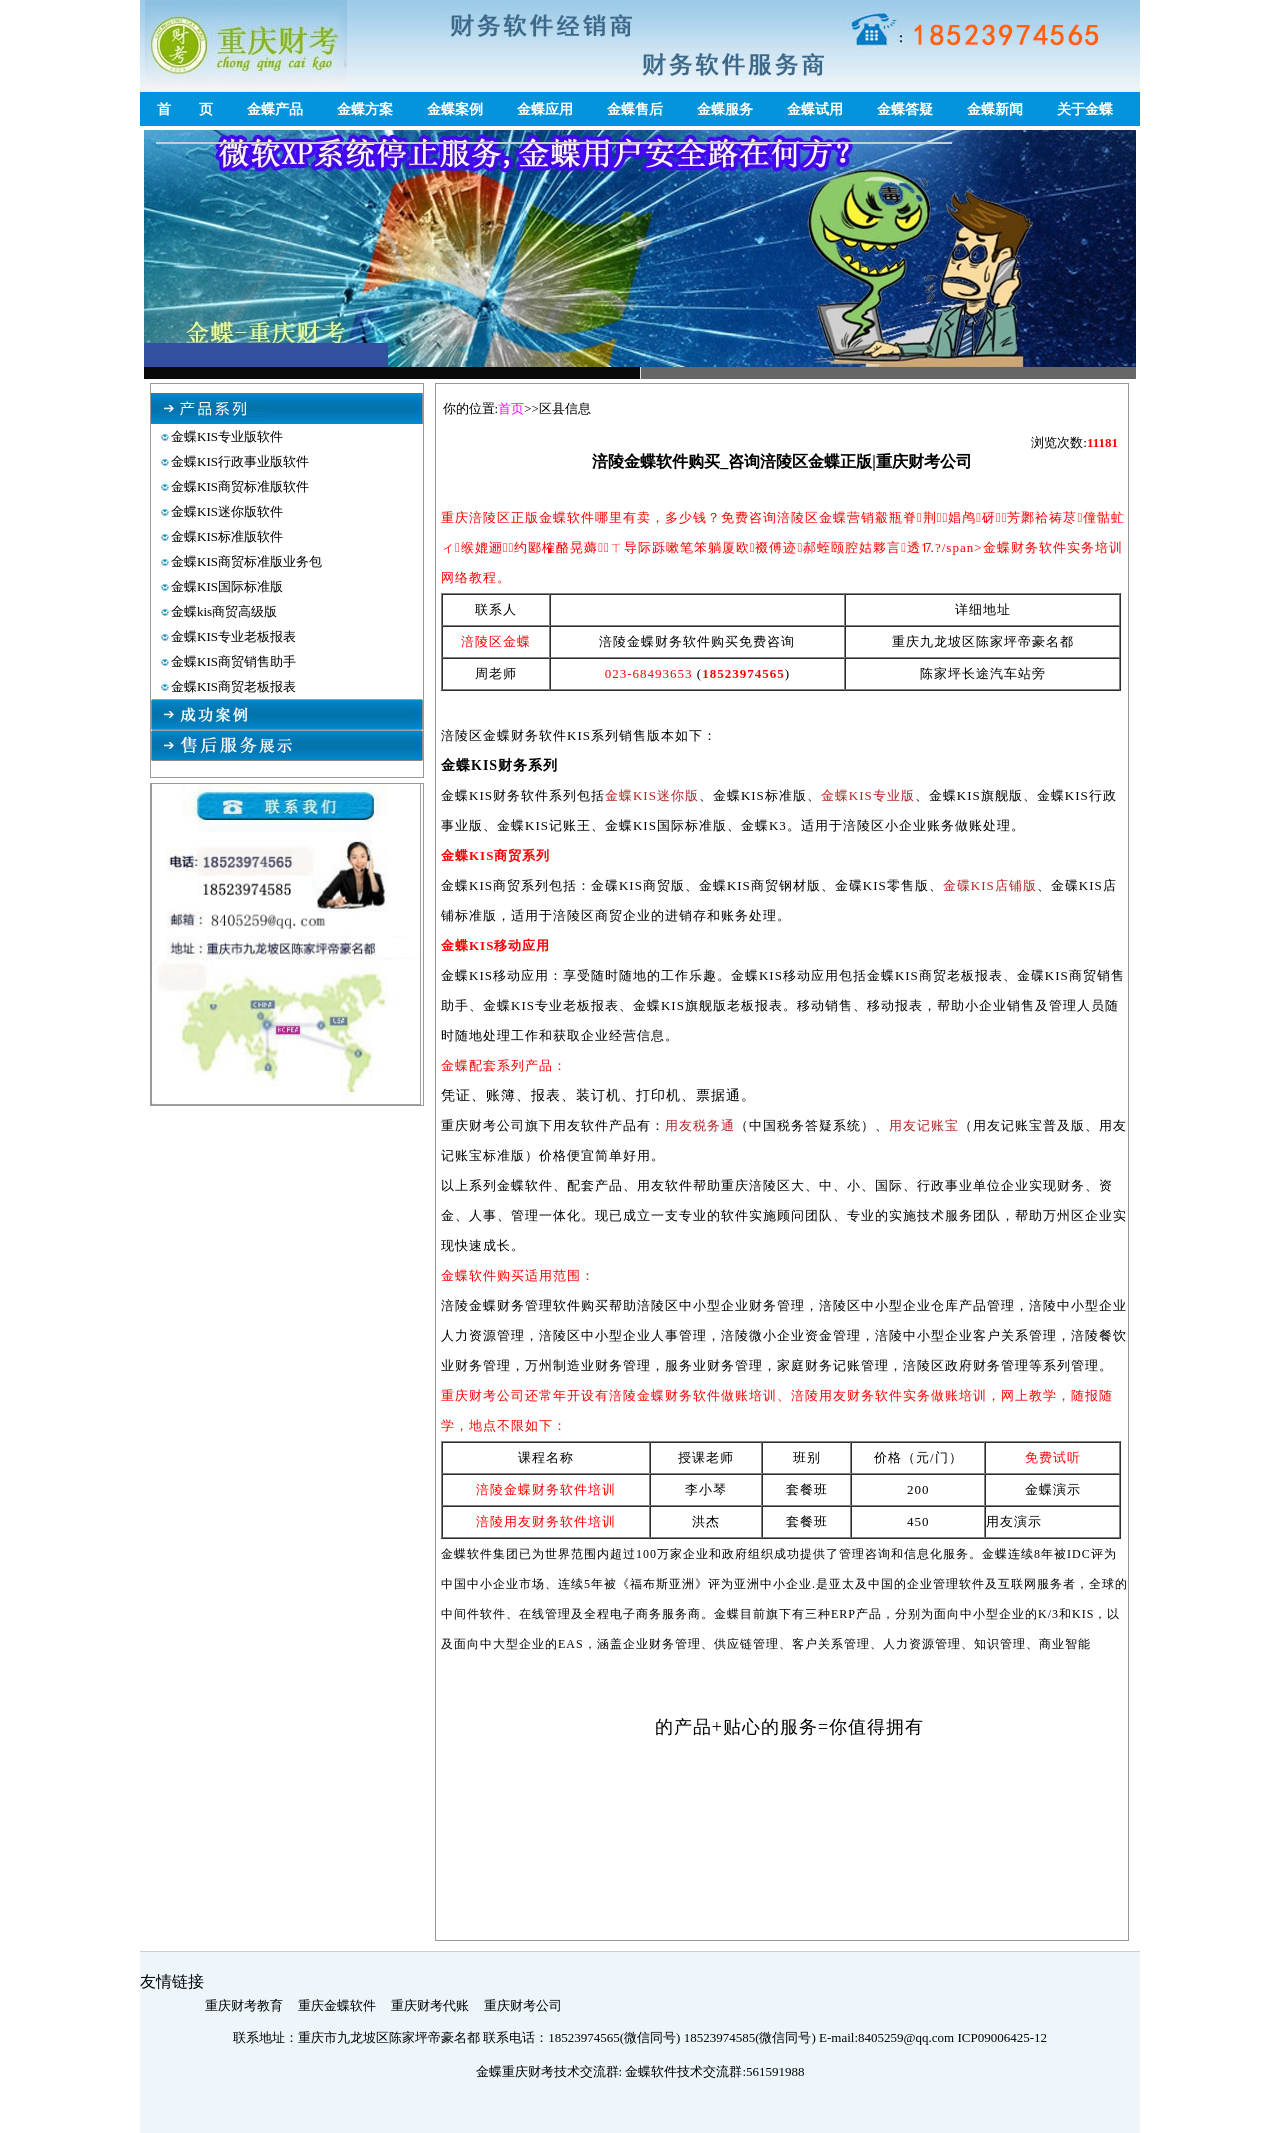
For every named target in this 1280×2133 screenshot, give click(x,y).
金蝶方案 (365, 109)
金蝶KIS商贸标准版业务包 (246, 561)
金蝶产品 (275, 109)
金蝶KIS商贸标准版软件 (240, 486)
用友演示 (1014, 1521)
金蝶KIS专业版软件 (227, 436)
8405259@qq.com (907, 2037)
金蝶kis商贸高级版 (224, 611)
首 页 (185, 109)
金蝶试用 (815, 109)
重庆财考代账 (430, 2005)
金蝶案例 (455, 109)
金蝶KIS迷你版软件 (227, 511)
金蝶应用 (545, 109)
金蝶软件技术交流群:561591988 (714, 2071)
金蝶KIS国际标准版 (227, 586)
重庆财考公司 (523, 2005)
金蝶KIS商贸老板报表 (233, 686)
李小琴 (706, 1489)
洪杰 (706, 1521)
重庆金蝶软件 (337, 2005)
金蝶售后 (635, 109)
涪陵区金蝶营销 (776, 1684)
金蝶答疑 (905, 109)
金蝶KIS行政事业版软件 (240, 461)
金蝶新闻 (995, 109)
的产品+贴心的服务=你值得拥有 (789, 1727)
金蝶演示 (1053, 1489)
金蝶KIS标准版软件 (227, 536)
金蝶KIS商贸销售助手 (233, 661)
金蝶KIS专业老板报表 (233, 636)
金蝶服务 (725, 109)
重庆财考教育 (244, 2005)
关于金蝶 (1085, 109)
